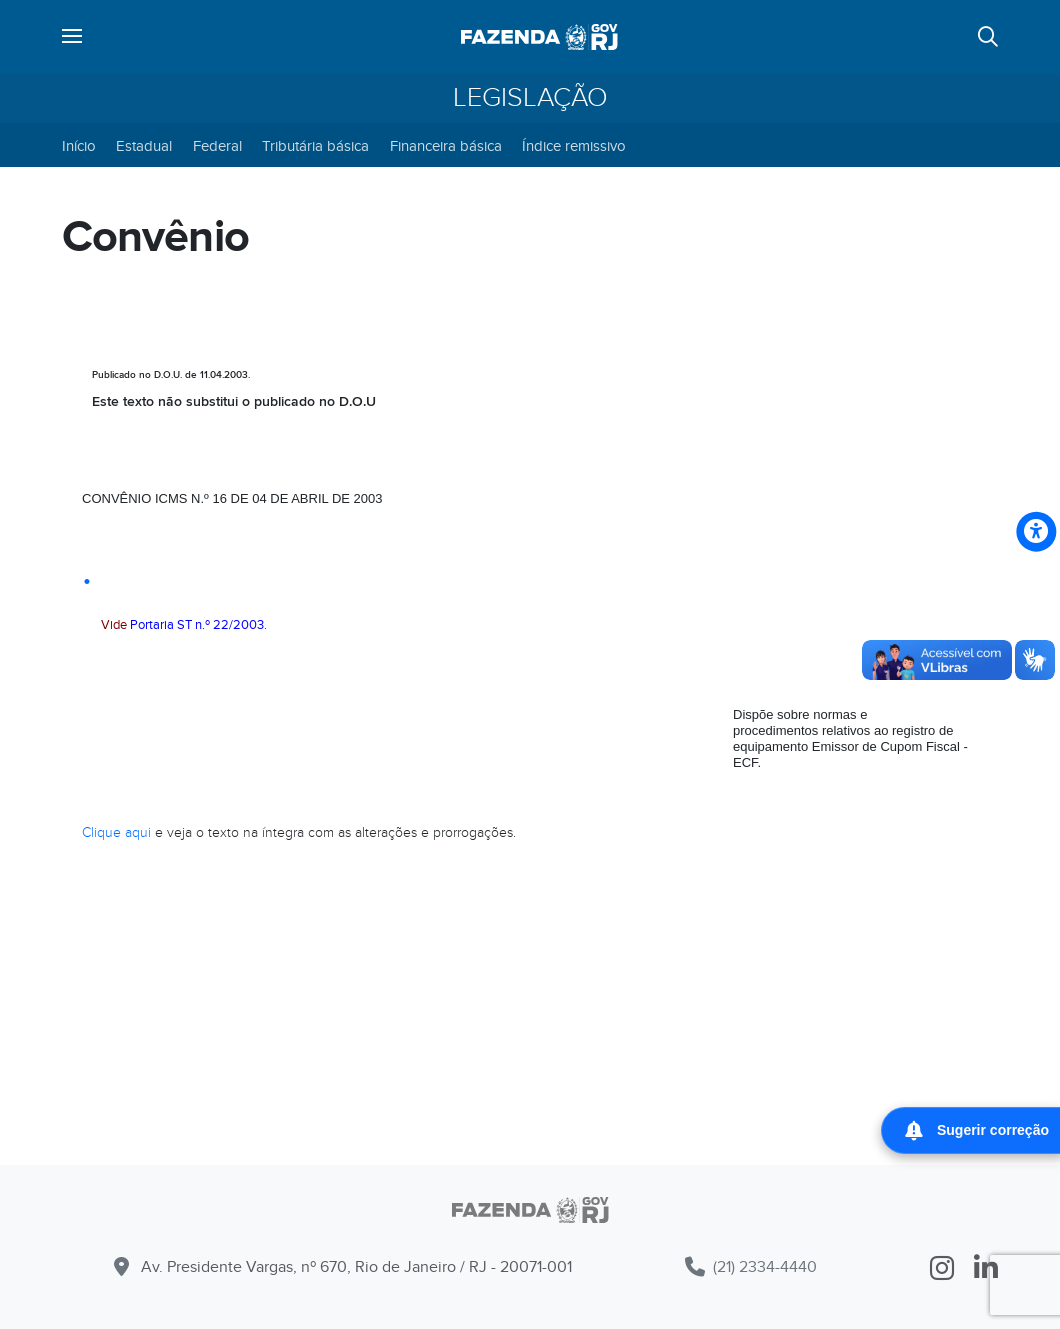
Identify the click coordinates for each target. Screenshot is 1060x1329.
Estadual (144, 146)
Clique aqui (116, 832)
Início (79, 146)
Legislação (530, 98)
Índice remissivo (574, 146)
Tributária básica (315, 146)
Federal (217, 146)
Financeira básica (446, 146)
